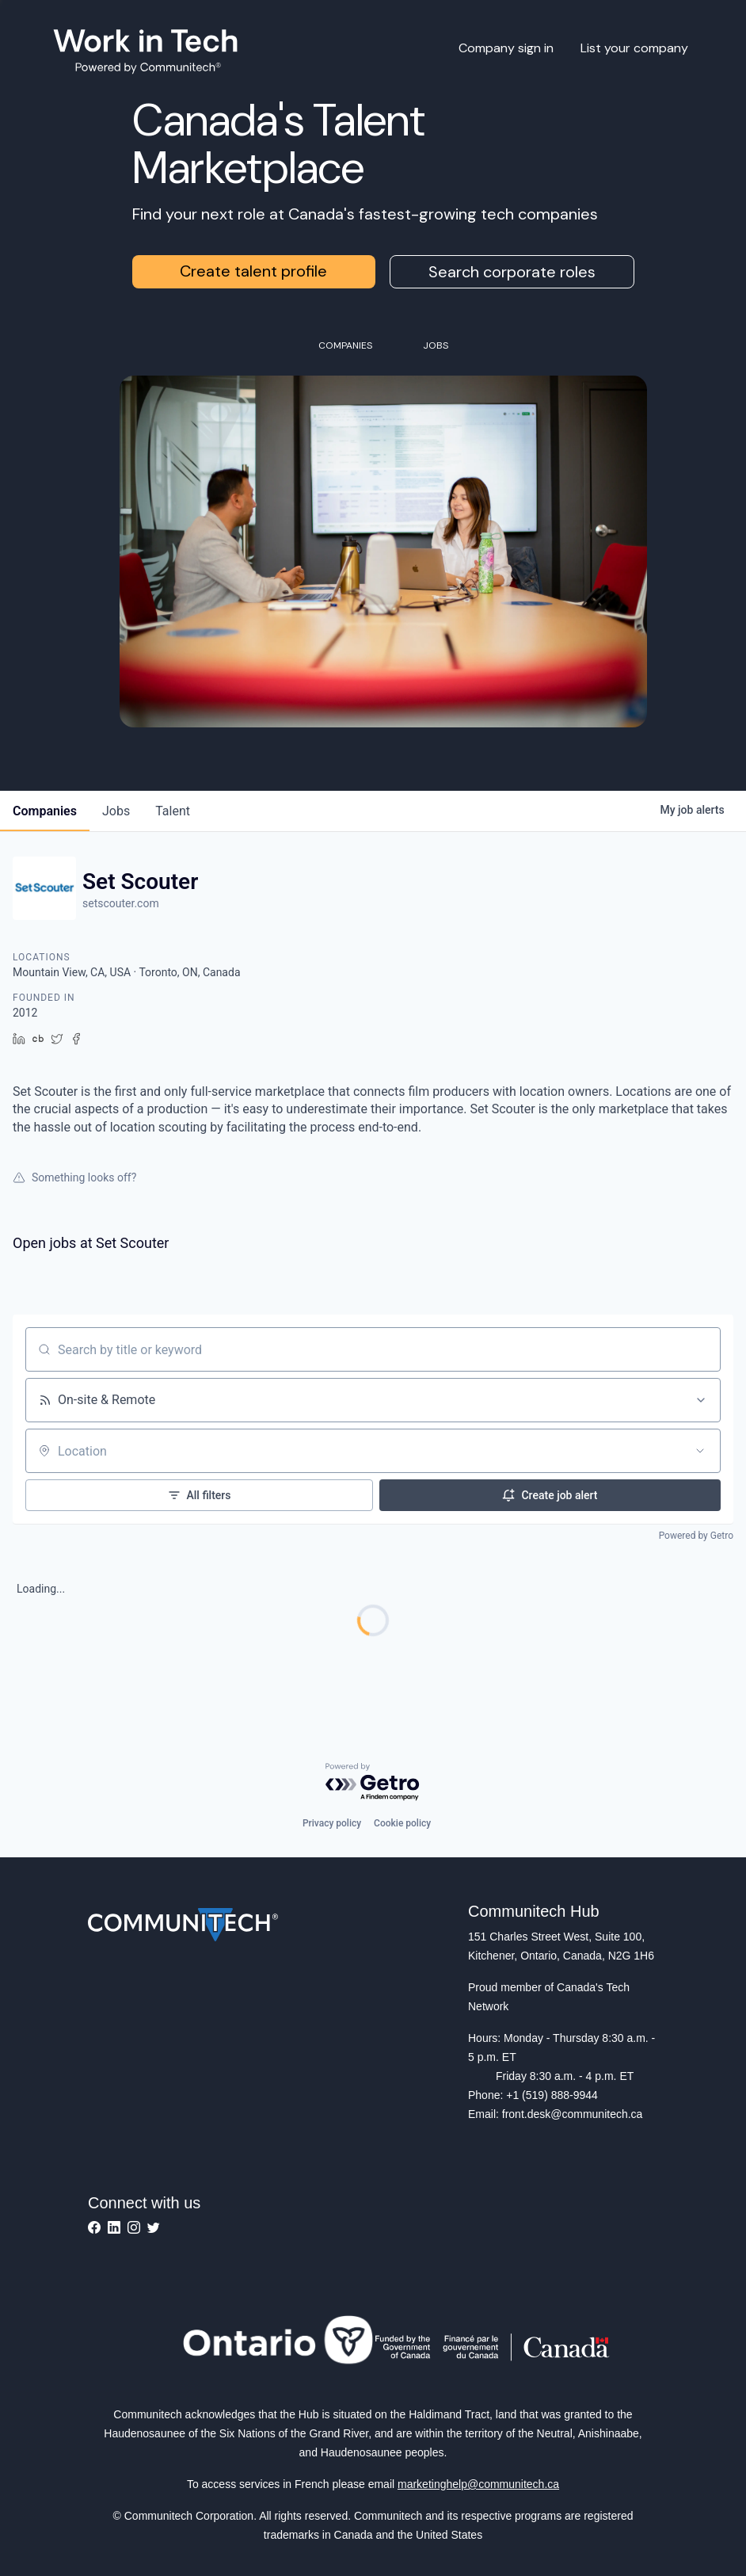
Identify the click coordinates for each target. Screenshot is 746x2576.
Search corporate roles (512, 271)
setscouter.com (120, 903)
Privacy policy (332, 1823)
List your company (634, 48)
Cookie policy (402, 1823)
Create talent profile (253, 271)
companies (45, 811)
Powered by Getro (696, 1535)
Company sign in (506, 48)
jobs (116, 811)
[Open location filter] (700, 1450)
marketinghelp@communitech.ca (478, 2484)
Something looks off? (74, 1177)
